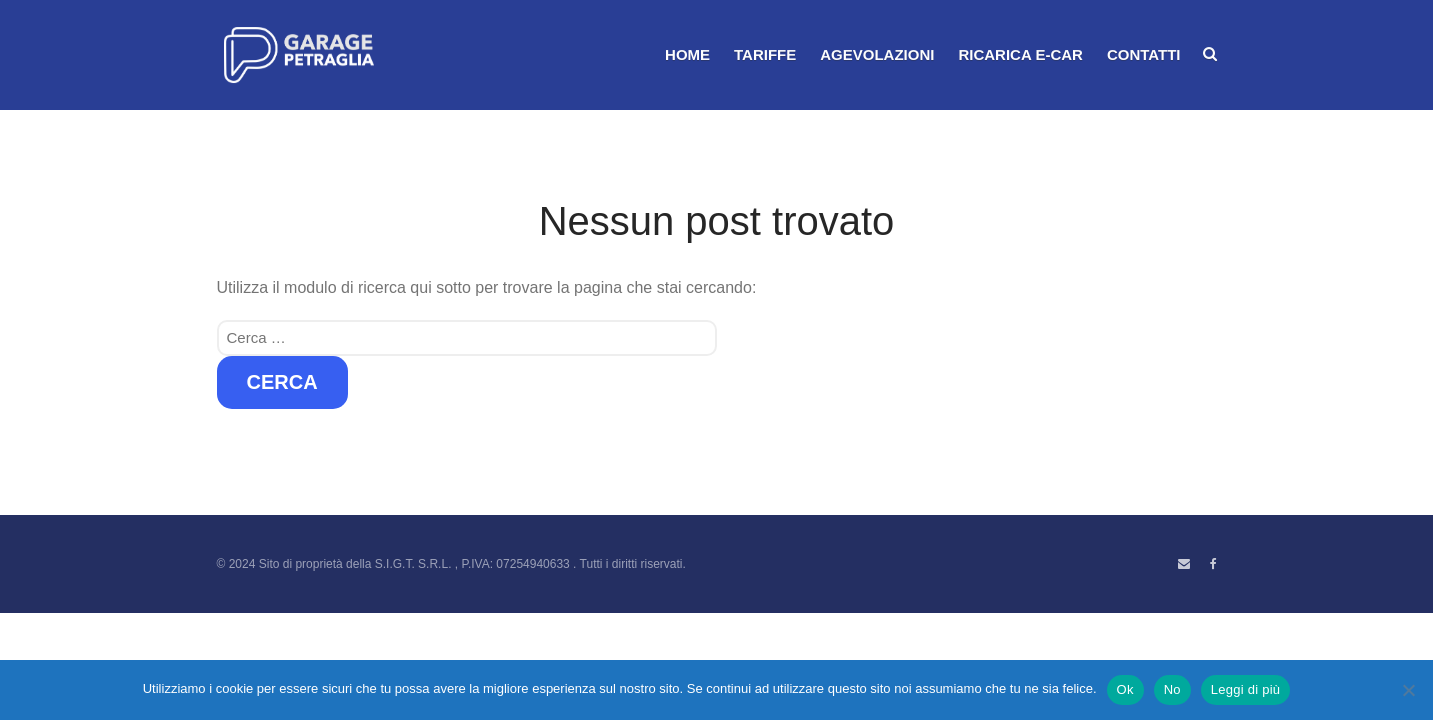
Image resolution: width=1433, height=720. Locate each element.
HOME (687, 54)
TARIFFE (765, 54)
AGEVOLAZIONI (877, 54)
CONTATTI (1144, 54)
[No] (1408, 690)
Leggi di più (1246, 689)
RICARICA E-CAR (1020, 54)
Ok (1125, 689)
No (1172, 689)
